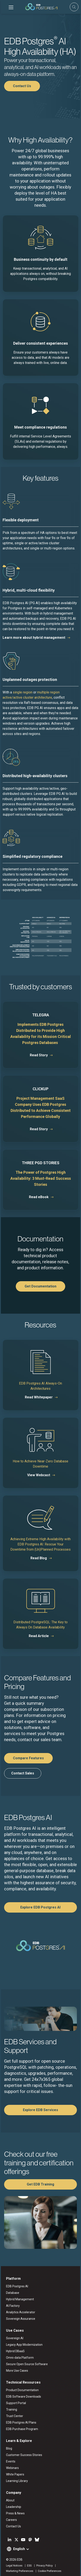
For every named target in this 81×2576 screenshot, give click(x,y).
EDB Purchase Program (21, 2427)
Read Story (39, 1050)
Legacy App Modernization (23, 2342)
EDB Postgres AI (16, 2284)
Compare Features (27, 1753)
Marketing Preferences (18, 2569)
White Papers (14, 2472)
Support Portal (15, 2401)
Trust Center (13, 2414)
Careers (10, 2518)
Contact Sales (21, 1768)
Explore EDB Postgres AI (41, 1902)
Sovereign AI (13, 2336)
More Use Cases (16, 2368)
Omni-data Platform (19, 2355)
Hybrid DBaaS (14, 2349)
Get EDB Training (40, 2181)
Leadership (12, 2505)
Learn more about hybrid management (34, 631)
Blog (8, 2446)
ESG (28, 2563)
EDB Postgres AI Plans (20, 2420)
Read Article (39, 1631)
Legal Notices (13, 2563)
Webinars (11, 2466)
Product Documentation (21, 2388)
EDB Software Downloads (22, 2394)
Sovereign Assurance (19, 2316)
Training (10, 2407)
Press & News (14, 2511)
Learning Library (16, 2479)
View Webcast (38, 1470)
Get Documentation (40, 1281)
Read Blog (38, 1553)
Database (11, 2291)
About (9, 2498)
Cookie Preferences (48, 2569)
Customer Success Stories (23, 2453)
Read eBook (39, 1192)
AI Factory (12, 2303)
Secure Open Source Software (26, 2362)
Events (9, 2459)
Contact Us (21, 86)
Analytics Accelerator (19, 2310)
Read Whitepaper (39, 1392)
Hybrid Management (19, 2297)
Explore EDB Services (40, 2106)
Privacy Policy (43, 2563)
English (18, 2547)
